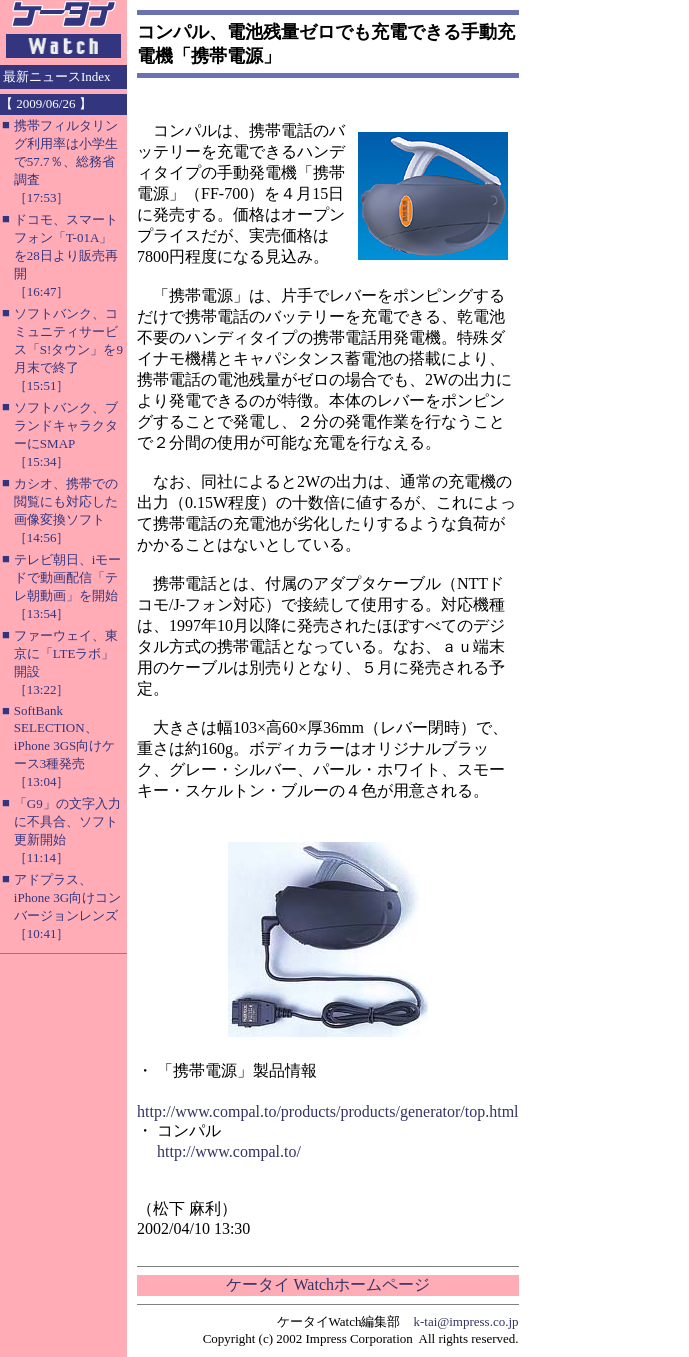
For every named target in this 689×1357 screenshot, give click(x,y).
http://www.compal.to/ (229, 1151)
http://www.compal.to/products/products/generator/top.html (328, 1111)
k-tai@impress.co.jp (465, 1321)
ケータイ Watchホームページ (328, 1284)
